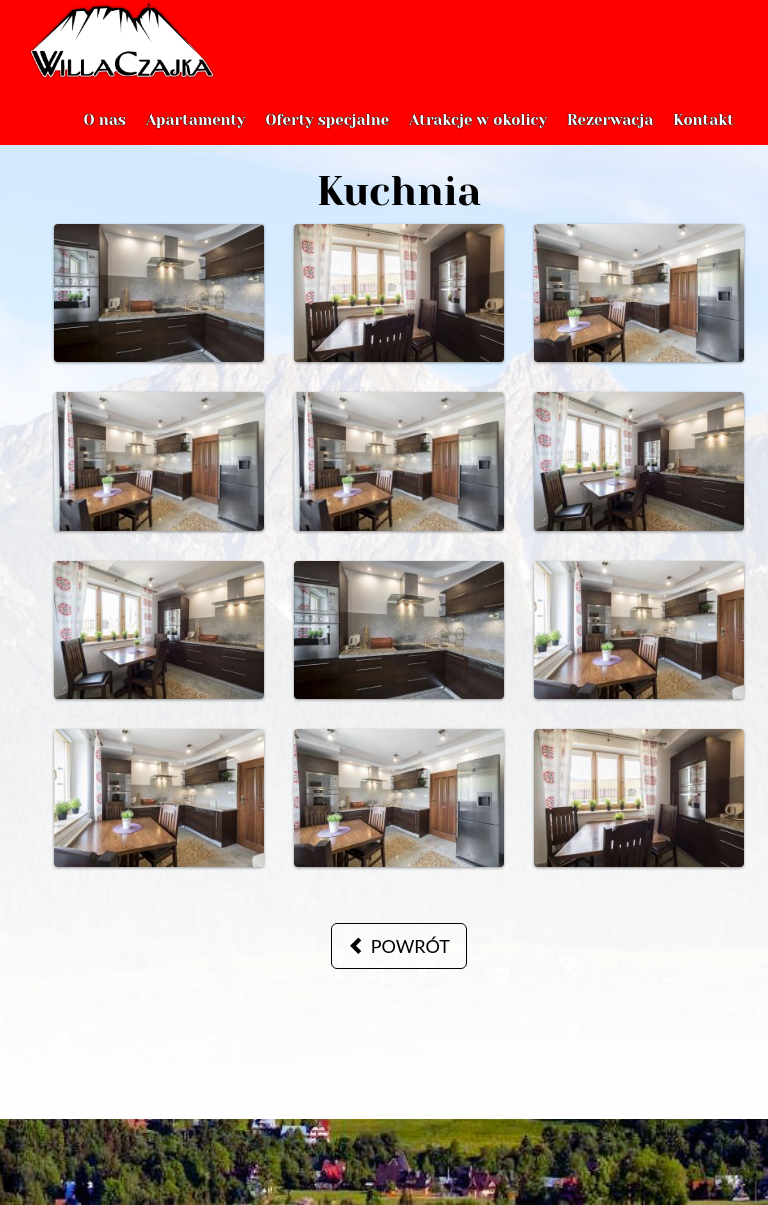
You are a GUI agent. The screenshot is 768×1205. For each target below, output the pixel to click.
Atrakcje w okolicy (478, 140)
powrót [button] (399, 946)
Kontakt (703, 140)
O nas (104, 140)
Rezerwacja (610, 140)
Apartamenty (196, 140)
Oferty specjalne (327, 140)
